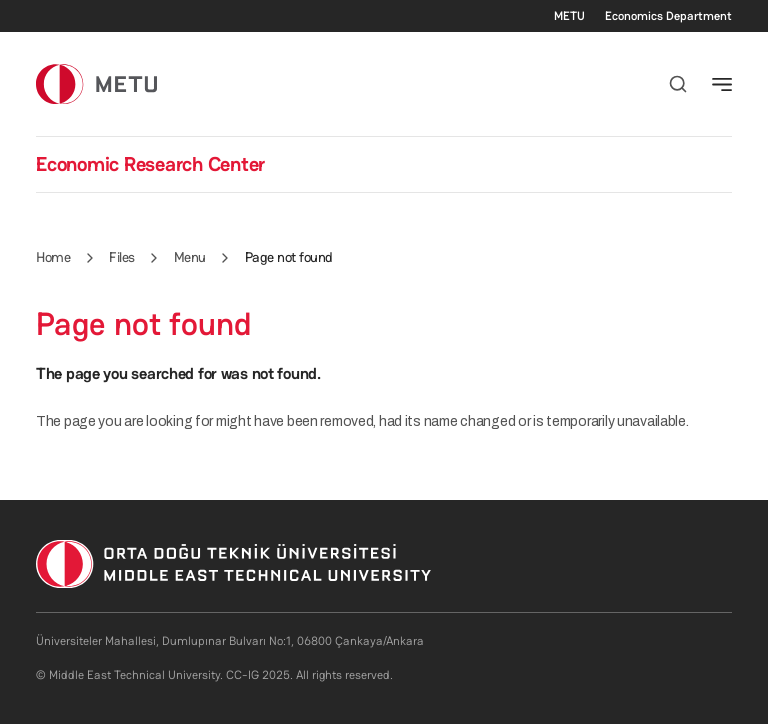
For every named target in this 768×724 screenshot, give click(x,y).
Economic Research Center (150, 164)
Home (53, 257)
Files (122, 257)
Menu (190, 257)
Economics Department (668, 16)
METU (569, 16)
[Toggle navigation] (722, 84)
